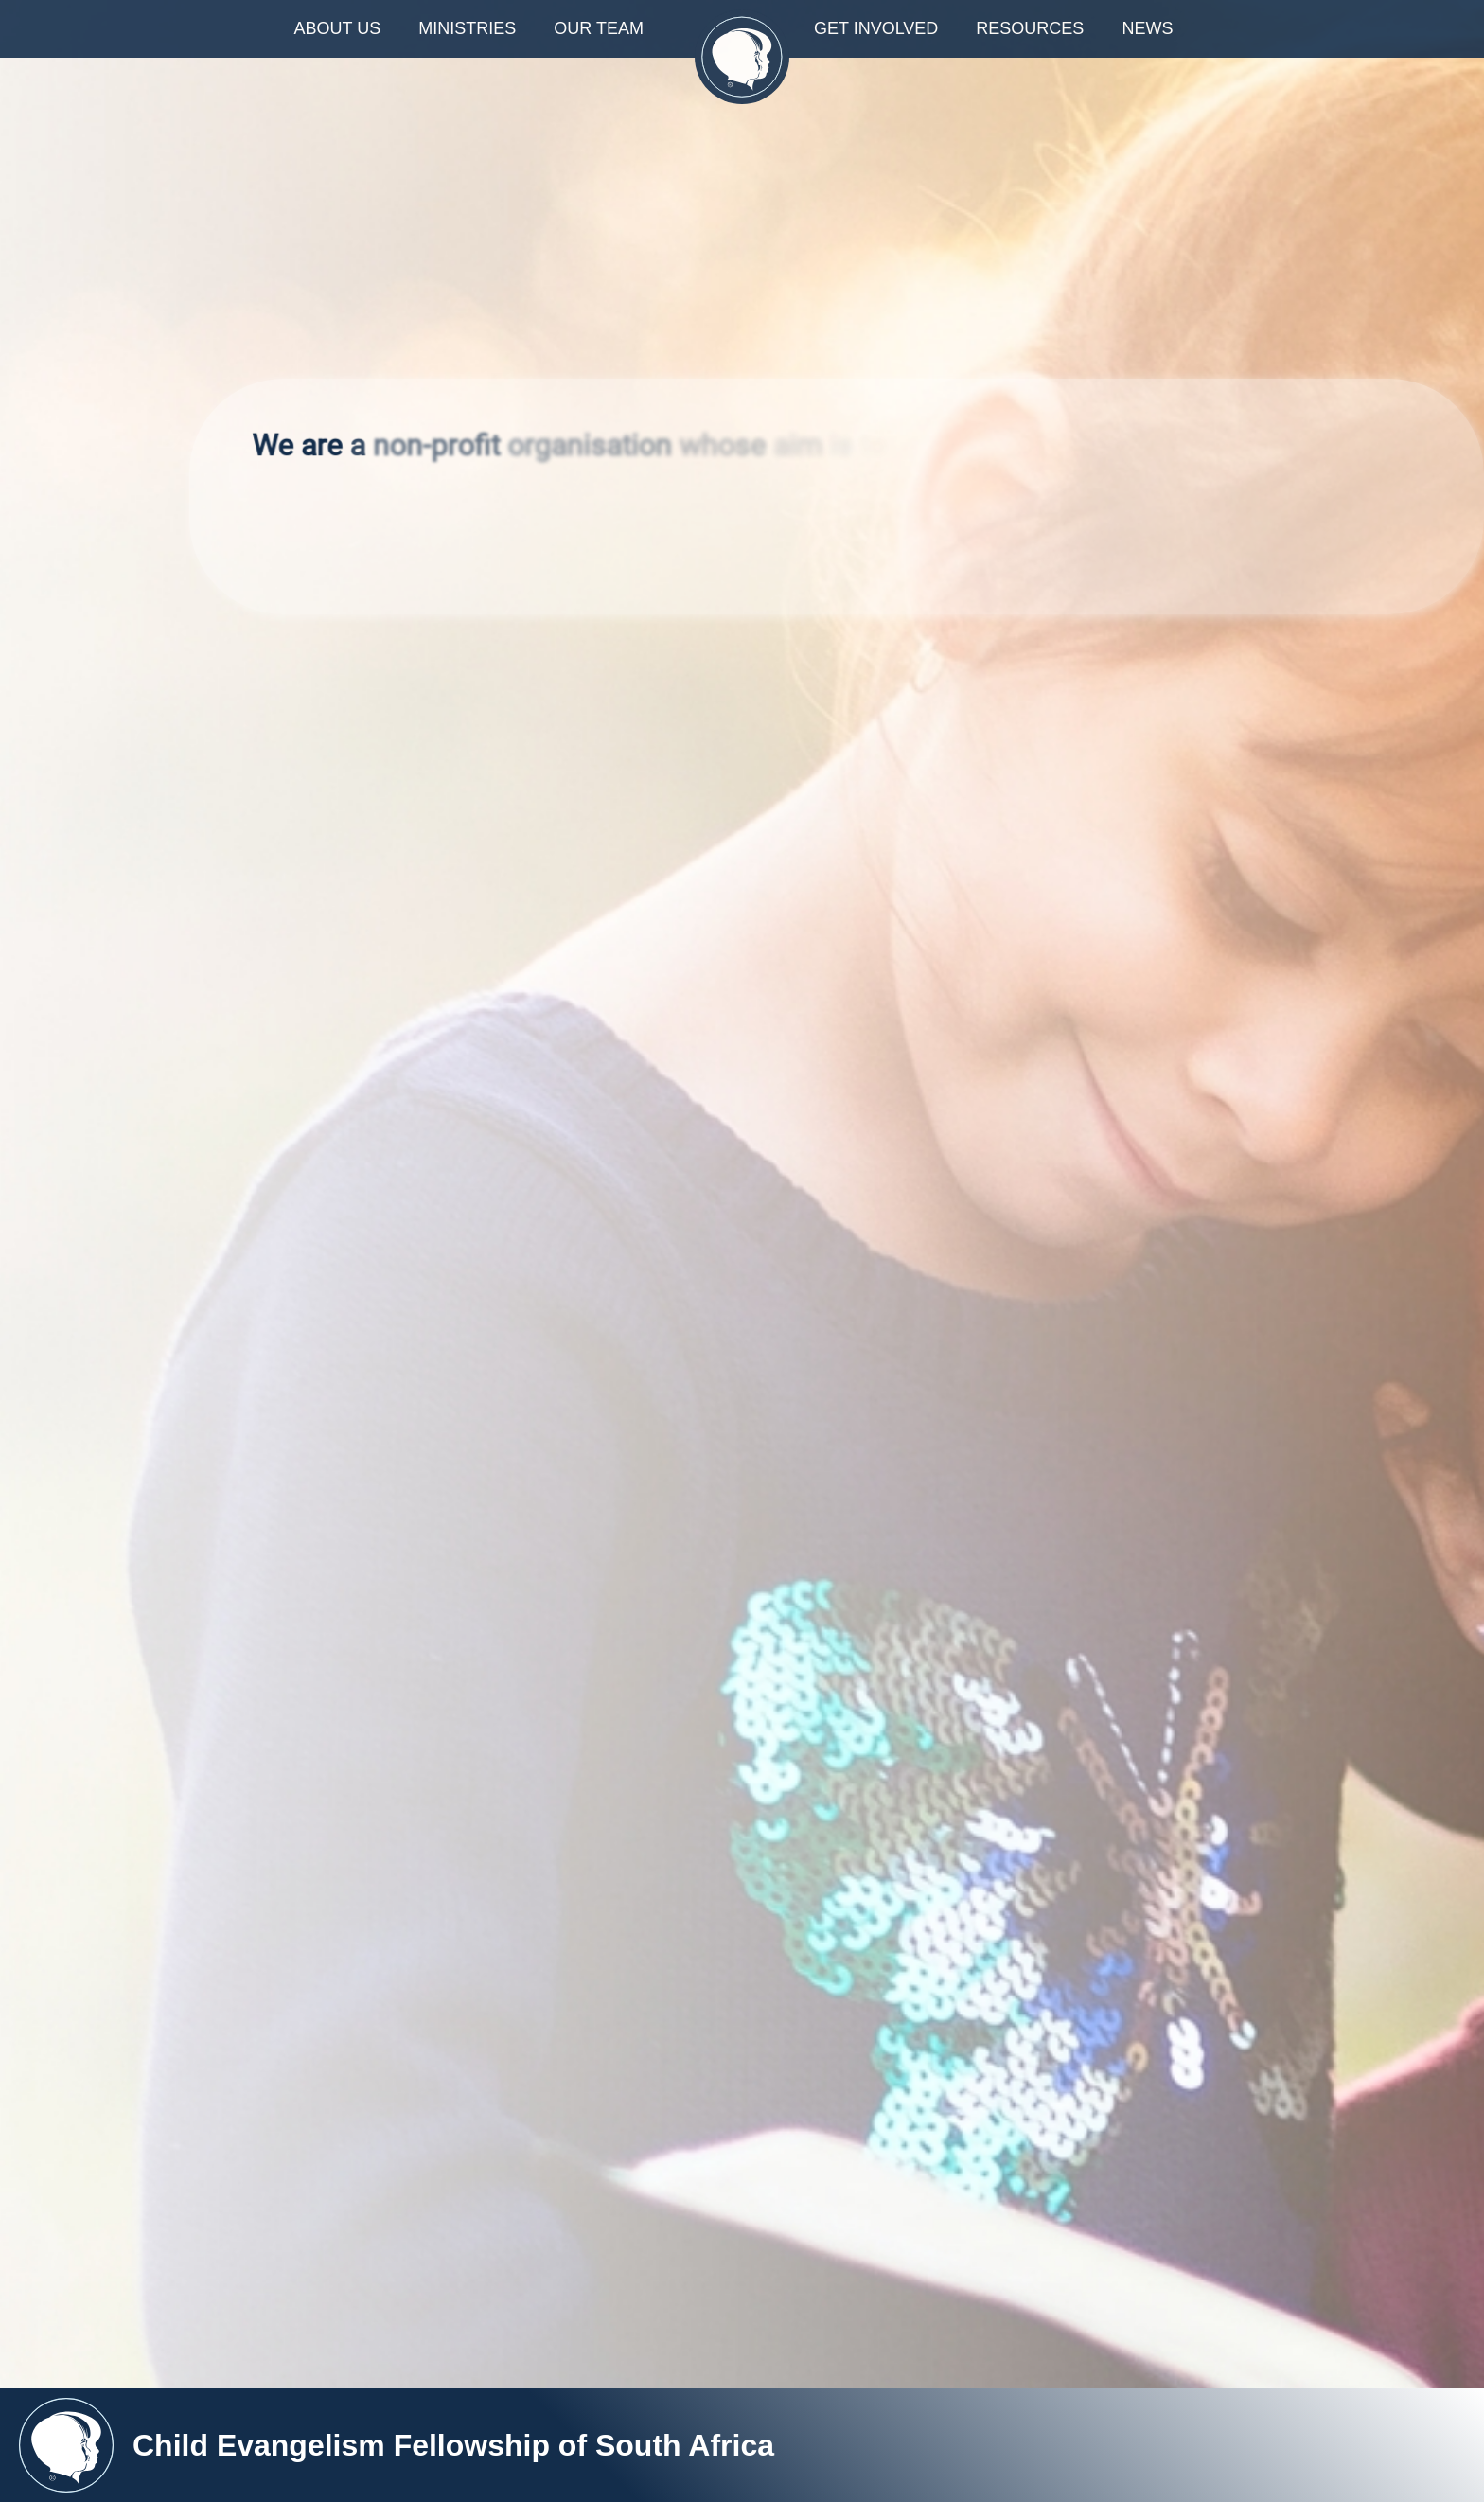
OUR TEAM (599, 28)
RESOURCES (1030, 28)
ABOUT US (337, 28)
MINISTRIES (467, 28)
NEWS (1156, 28)
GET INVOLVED (876, 28)
